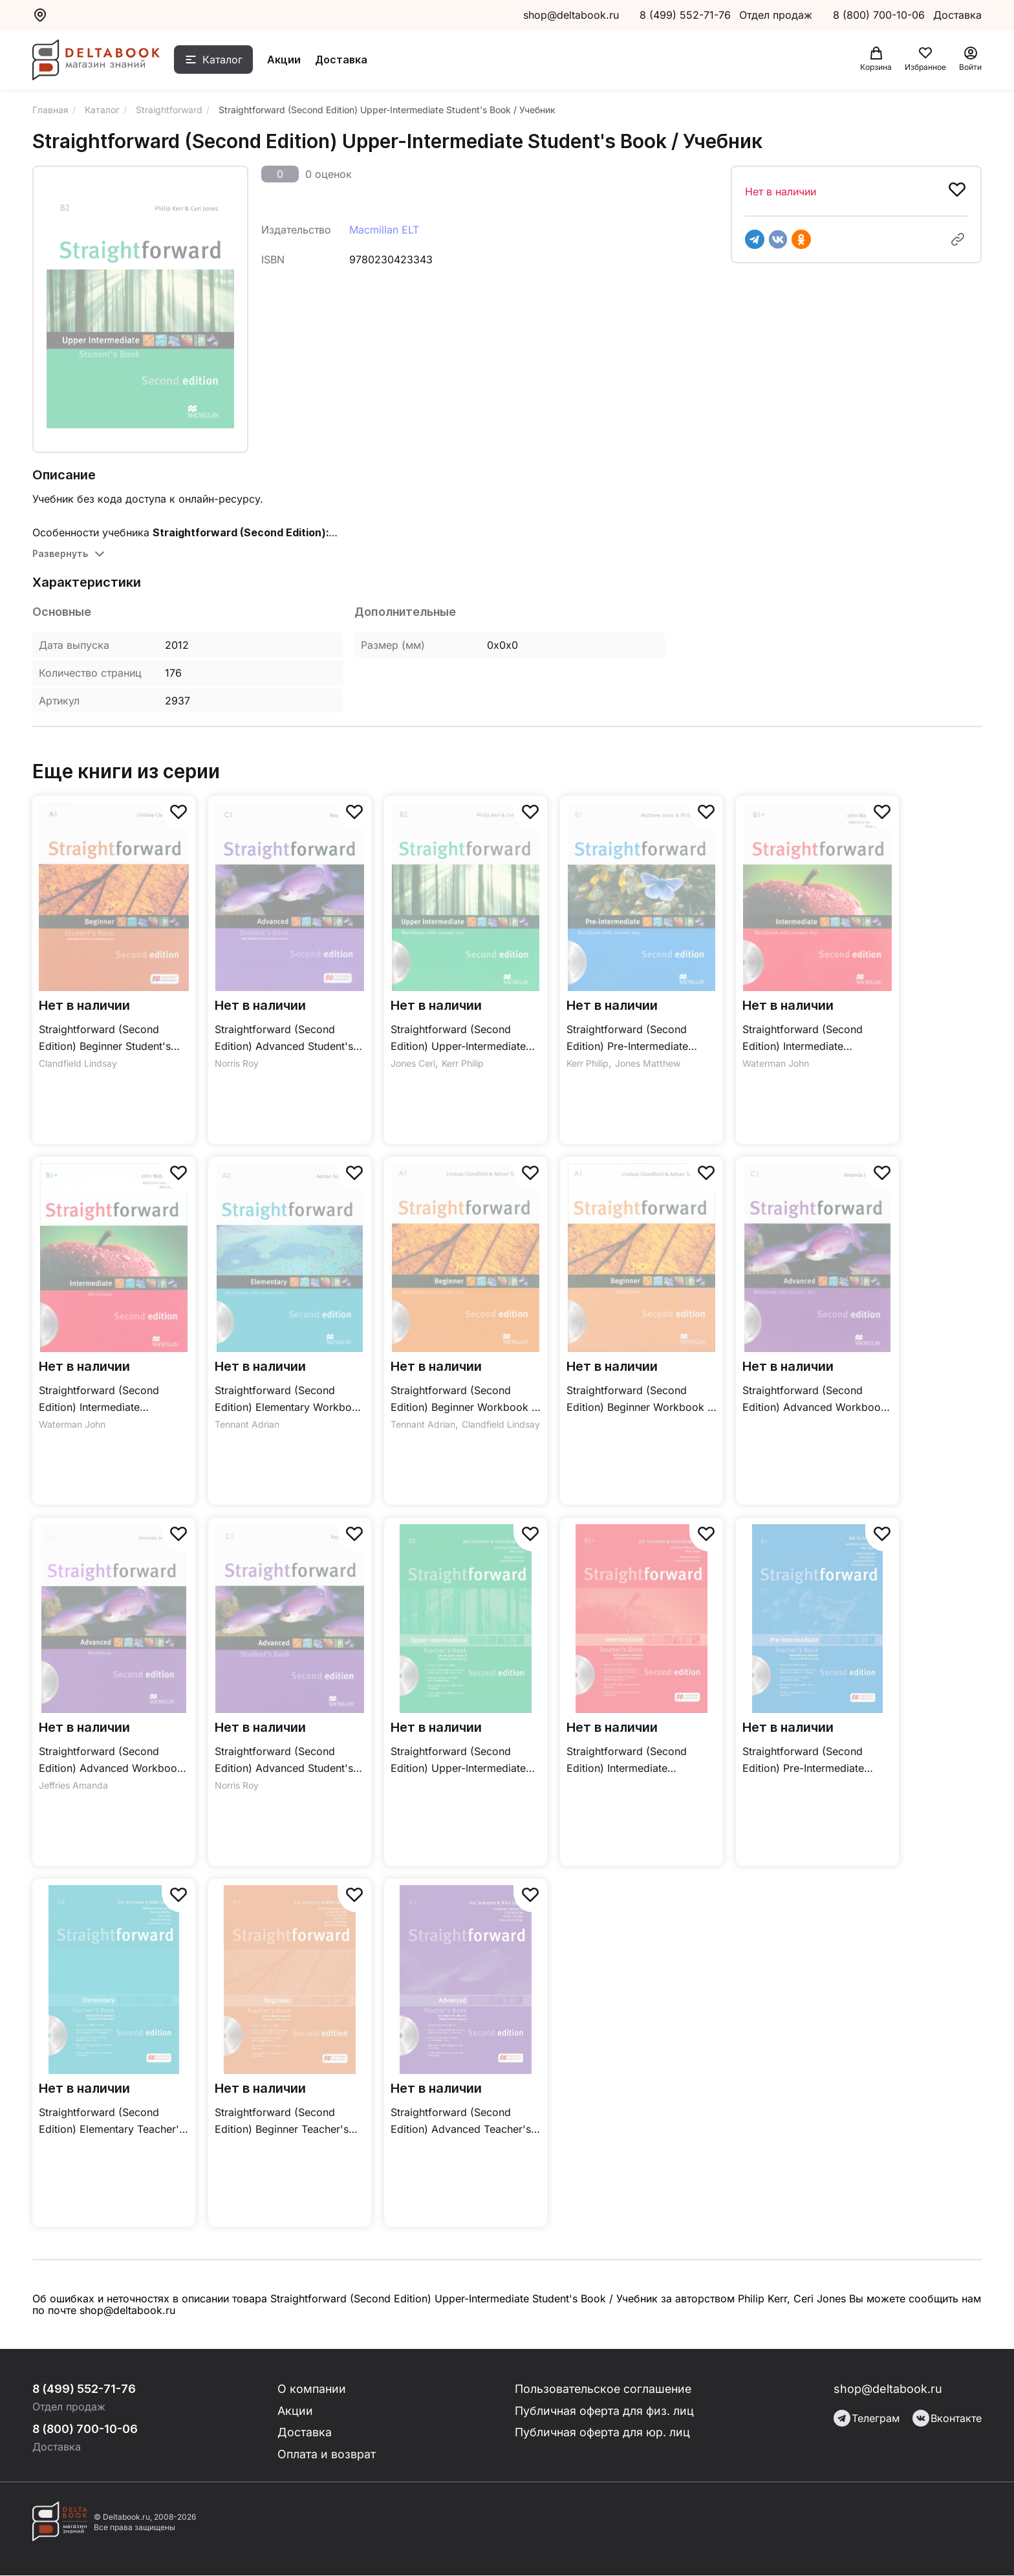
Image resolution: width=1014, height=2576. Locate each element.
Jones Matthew (647, 1063)
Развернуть (60, 553)
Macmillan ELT (384, 229)
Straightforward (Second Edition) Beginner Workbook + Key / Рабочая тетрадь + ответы (465, 1399)
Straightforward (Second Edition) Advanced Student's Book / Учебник (284, 1760)
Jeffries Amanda (73, 1785)
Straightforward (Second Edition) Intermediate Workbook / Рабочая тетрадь (112, 1399)
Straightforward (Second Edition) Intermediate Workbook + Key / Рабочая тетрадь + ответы (810, 1038)
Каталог (224, 60)
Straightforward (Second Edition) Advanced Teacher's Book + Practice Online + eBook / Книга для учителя (461, 2121)
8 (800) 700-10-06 (880, 14)
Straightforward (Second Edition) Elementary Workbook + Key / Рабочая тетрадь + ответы (289, 1399)
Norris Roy (237, 1063)
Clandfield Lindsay (78, 1063)
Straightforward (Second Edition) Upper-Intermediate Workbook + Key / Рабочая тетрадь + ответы (458, 1038)
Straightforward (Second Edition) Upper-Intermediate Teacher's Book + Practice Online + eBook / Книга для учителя (458, 1760)
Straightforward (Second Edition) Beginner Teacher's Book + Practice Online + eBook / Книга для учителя (282, 2121)
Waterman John (775, 1063)
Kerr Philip (463, 1063)
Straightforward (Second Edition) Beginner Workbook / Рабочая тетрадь (638, 1399)
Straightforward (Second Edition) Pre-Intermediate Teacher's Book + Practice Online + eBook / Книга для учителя (810, 1760)
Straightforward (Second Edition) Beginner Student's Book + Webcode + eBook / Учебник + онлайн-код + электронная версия (107, 1038)
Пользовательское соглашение (605, 2389)
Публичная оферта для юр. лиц (603, 2433)
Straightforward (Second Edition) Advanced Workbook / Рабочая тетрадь (111, 1760)
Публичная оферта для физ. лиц (605, 2411)
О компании (313, 2389)
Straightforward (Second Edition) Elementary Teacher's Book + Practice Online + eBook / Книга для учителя (111, 2121)
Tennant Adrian (247, 1424)
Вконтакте (947, 2418)
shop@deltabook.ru (571, 14)
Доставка (343, 60)
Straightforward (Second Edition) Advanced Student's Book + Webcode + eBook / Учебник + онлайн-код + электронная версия (284, 1038)
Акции (286, 60)
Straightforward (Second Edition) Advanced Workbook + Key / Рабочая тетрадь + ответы (814, 1399)
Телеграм (867, 2418)
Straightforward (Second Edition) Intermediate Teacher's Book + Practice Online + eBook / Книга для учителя (634, 1760)
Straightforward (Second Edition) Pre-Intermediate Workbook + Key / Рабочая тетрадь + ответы (634, 1038)
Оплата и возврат (327, 2454)
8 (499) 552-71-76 (685, 14)
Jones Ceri (413, 1063)
